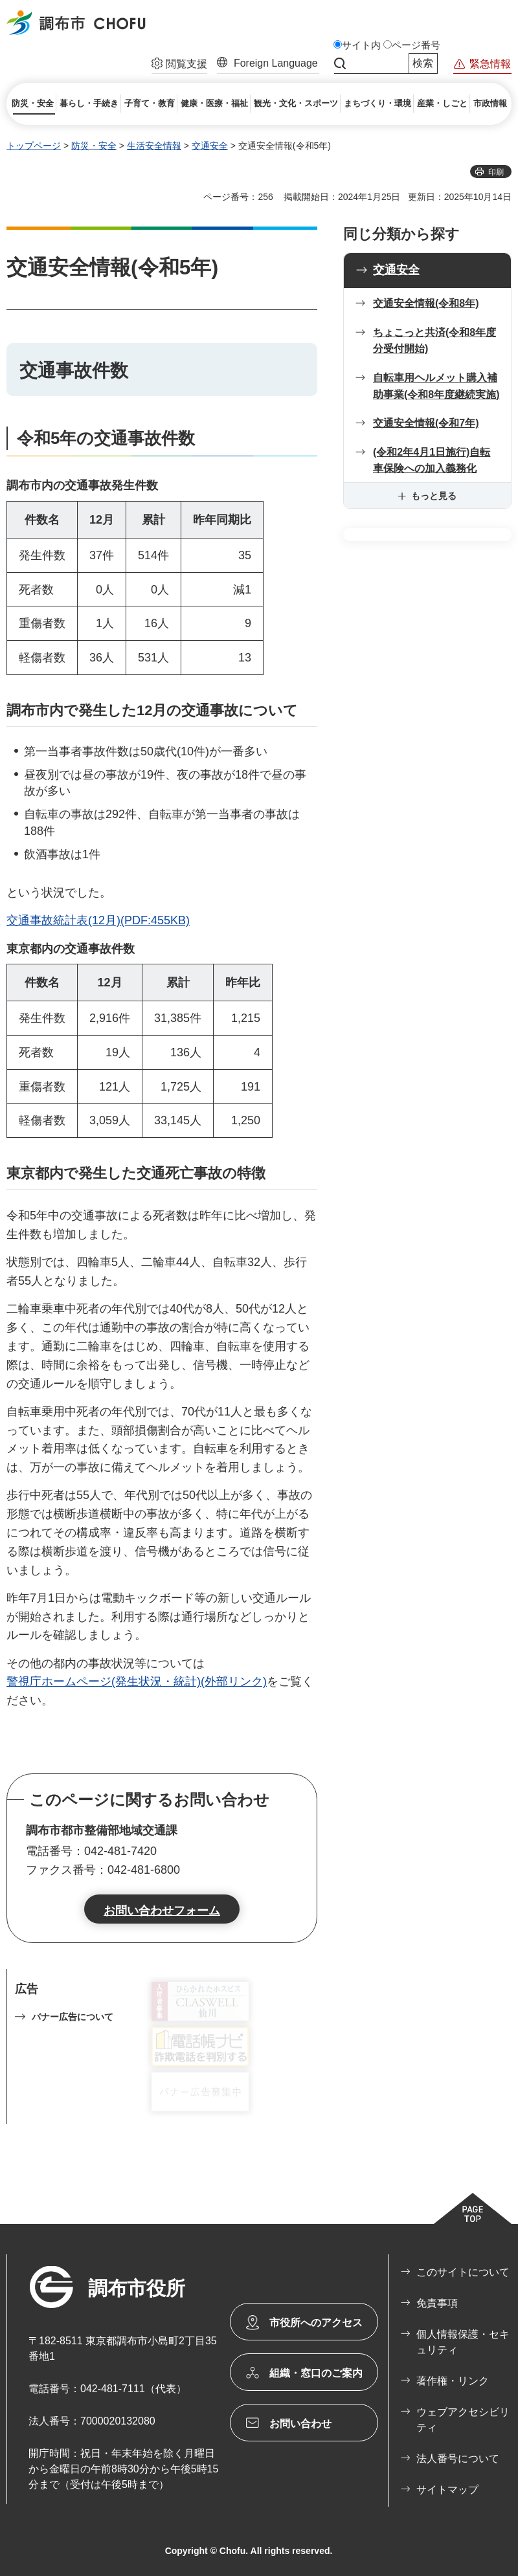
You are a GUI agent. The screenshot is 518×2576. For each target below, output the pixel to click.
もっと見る (433, 496)
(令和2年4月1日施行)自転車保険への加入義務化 (431, 460)
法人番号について (457, 2458)
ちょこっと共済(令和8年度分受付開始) (434, 341)
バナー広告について (72, 2017)
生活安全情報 (154, 145)
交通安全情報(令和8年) (426, 303)
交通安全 (210, 145)
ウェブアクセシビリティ (463, 2419)
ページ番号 (416, 45)
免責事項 (437, 2303)
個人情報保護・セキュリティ (463, 2342)
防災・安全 (94, 145)
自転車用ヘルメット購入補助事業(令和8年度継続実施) (436, 386)
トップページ (33, 145)
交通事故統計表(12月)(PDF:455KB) (98, 920)
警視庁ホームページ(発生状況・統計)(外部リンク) (136, 1681)
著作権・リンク (452, 2380)
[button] (179, 65)
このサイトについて (463, 2272)
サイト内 (361, 45)
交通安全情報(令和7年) (426, 422)
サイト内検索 (340, 63)
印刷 (496, 172)
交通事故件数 (73, 371)
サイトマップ (447, 2489)
